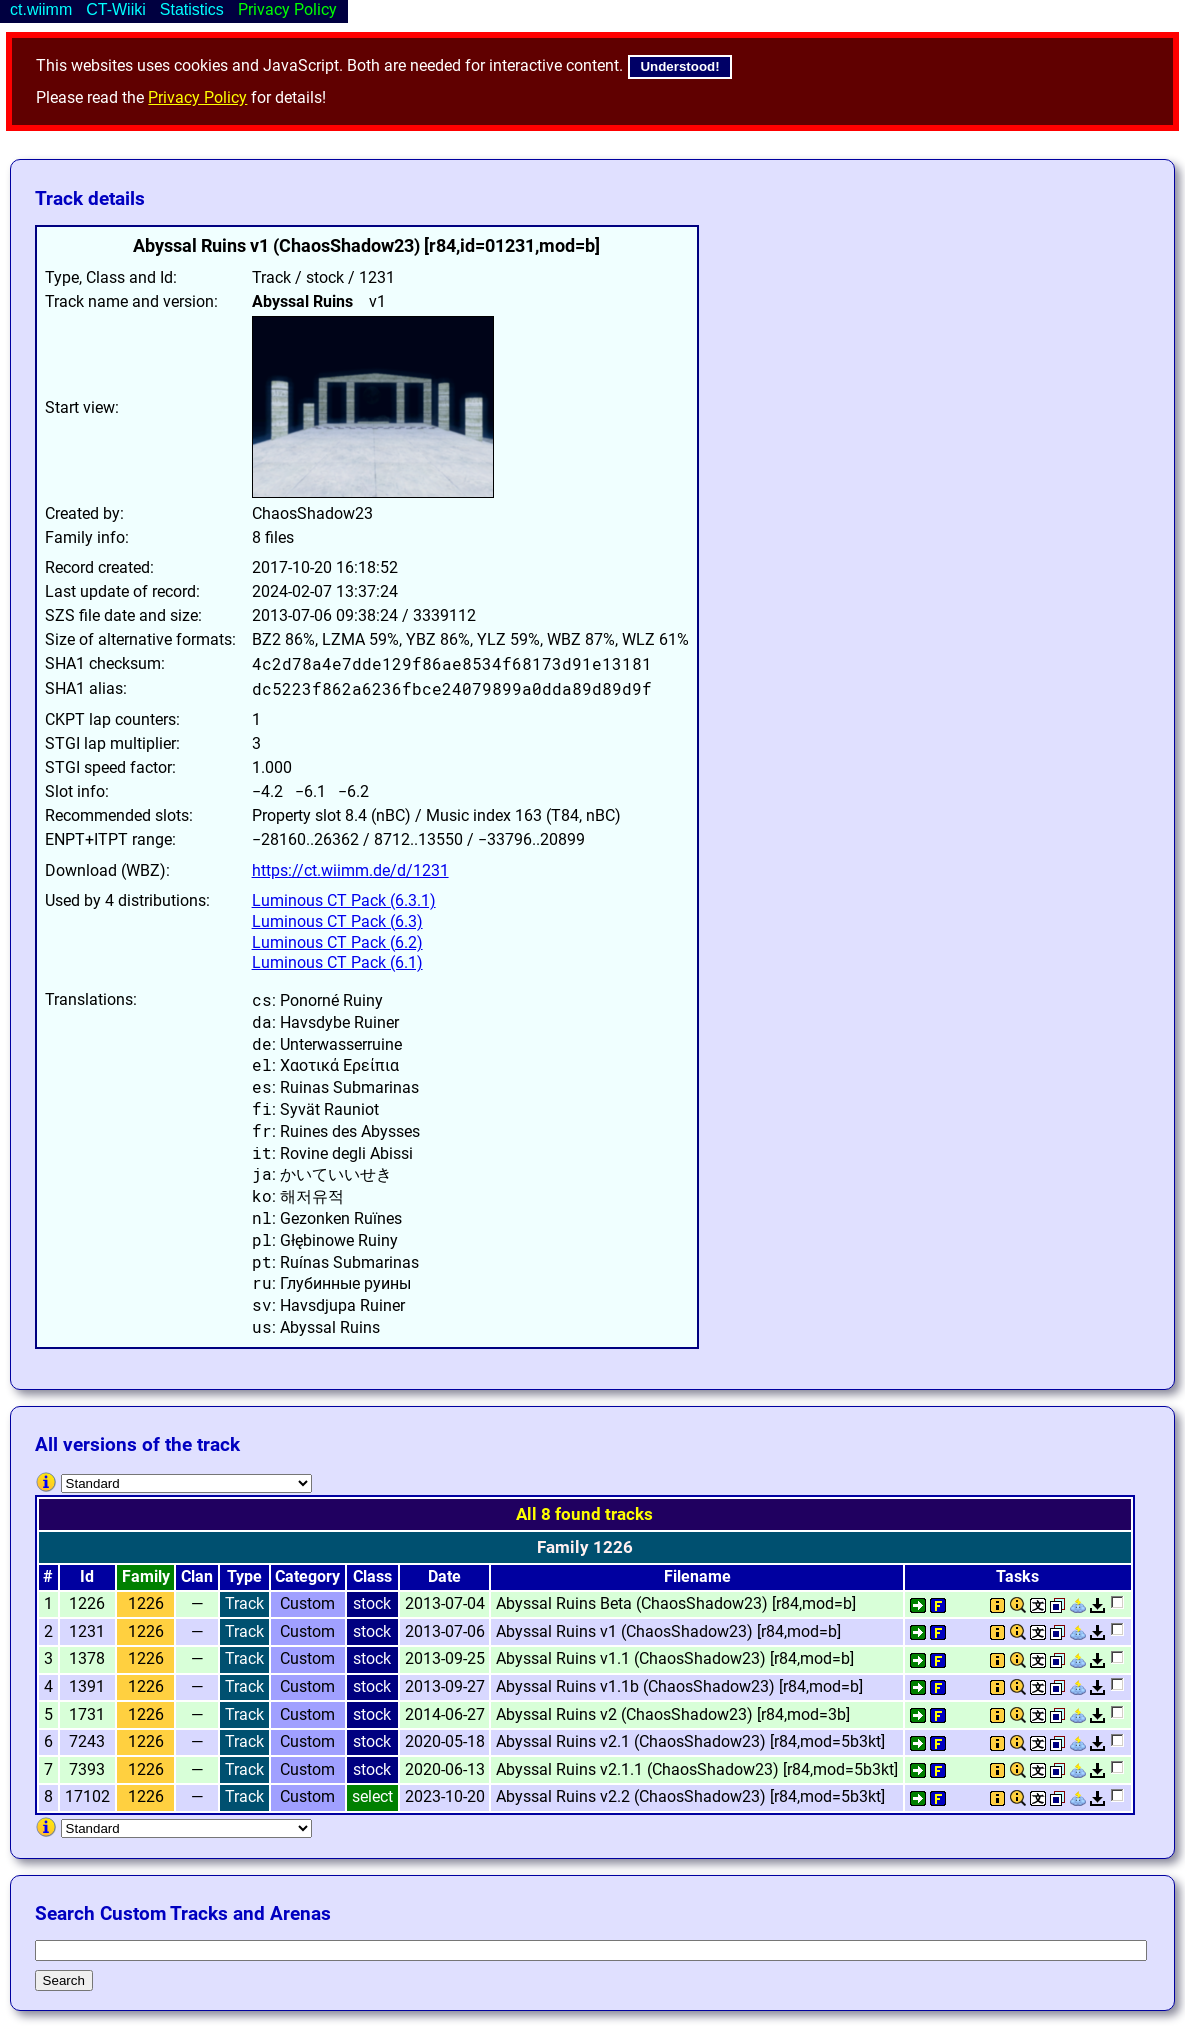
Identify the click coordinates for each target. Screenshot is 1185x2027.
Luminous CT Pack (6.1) (337, 962)
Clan (197, 1576)
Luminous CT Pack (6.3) (337, 921)
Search (64, 1980)
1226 (146, 1603)
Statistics (192, 9)
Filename (697, 1576)
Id (87, 1576)
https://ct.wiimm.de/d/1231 (350, 870)
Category (307, 1576)
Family (146, 1576)
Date (444, 1576)
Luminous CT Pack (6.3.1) (344, 900)
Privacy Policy (197, 97)
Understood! (679, 66)
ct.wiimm (41, 9)
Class (372, 1576)
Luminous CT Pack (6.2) (337, 942)
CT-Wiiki (116, 9)
